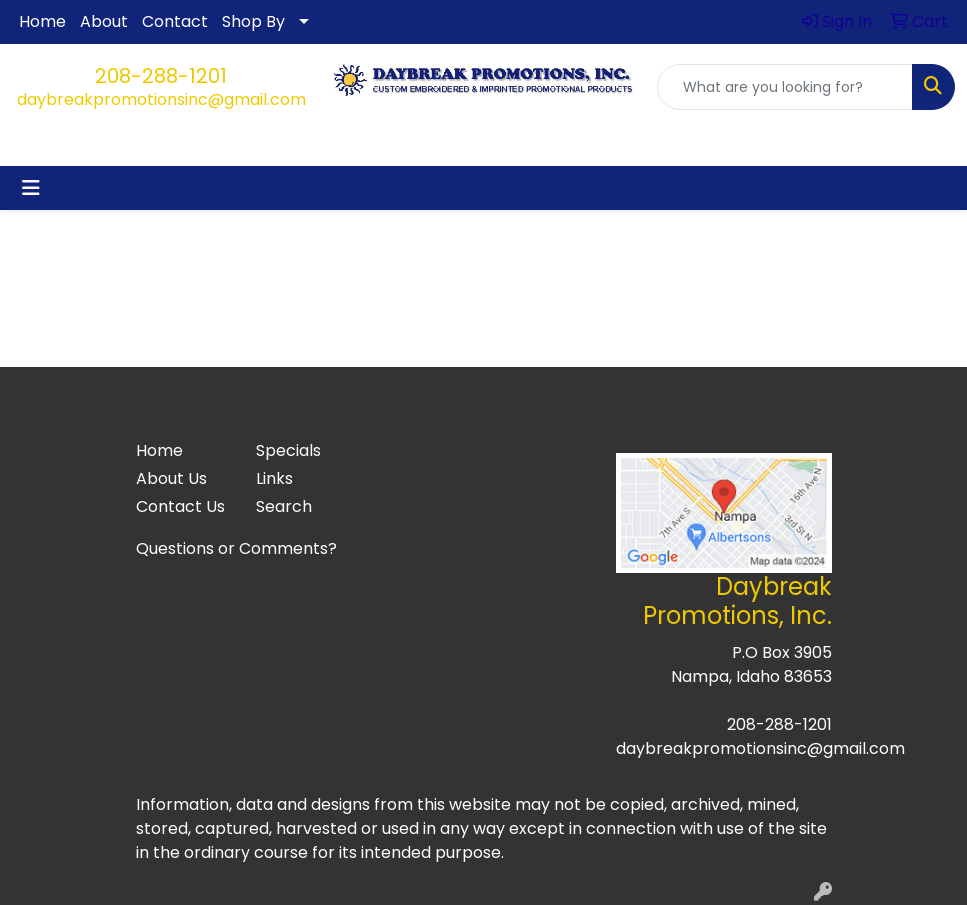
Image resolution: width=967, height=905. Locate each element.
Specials (288, 450)
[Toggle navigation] (31, 188)
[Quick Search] (785, 87)
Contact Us (180, 506)
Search (284, 506)
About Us (171, 478)
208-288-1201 (161, 76)
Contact (175, 21)
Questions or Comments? (236, 548)
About (104, 21)
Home (42, 21)
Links (274, 478)
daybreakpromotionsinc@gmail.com (161, 99)
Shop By (253, 21)
